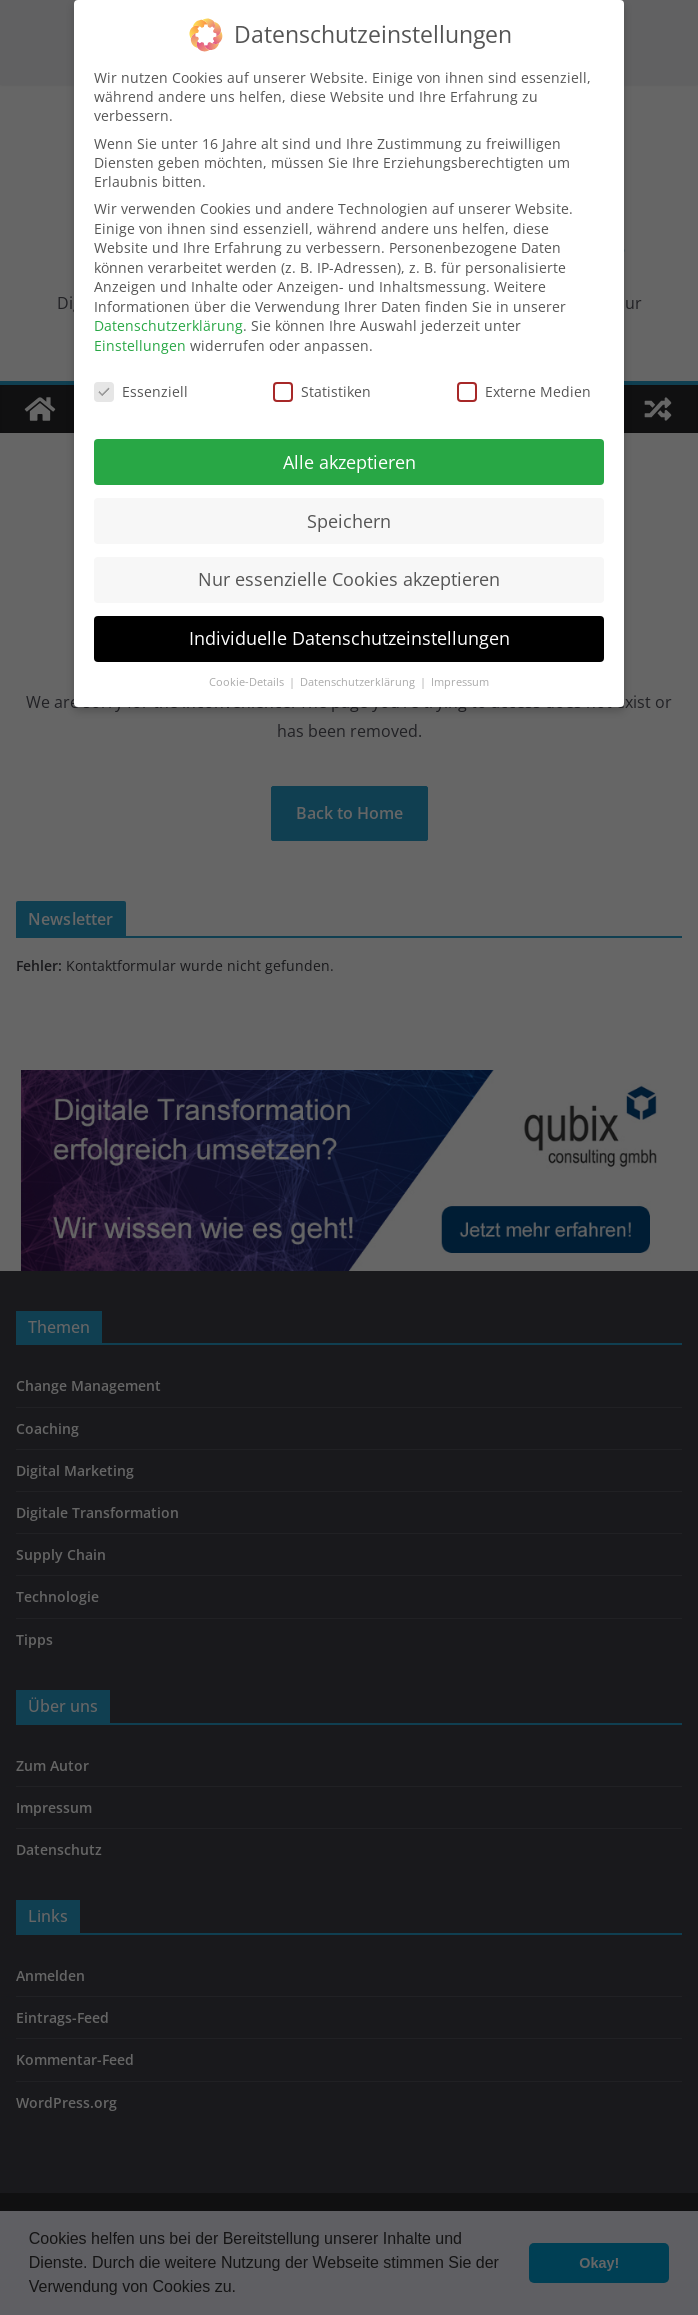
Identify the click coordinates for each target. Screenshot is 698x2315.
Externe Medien (524, 384)
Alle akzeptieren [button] (349, 454)
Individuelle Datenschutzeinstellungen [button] (349, 631)
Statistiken (322, 384)
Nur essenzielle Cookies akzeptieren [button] (349, 572)
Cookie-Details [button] (248, 675)
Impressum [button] (460, 675)
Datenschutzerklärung (168, 318)
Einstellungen (140, 338)
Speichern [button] (349, 513)
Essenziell (141, 384)
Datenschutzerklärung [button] (359, 675)
